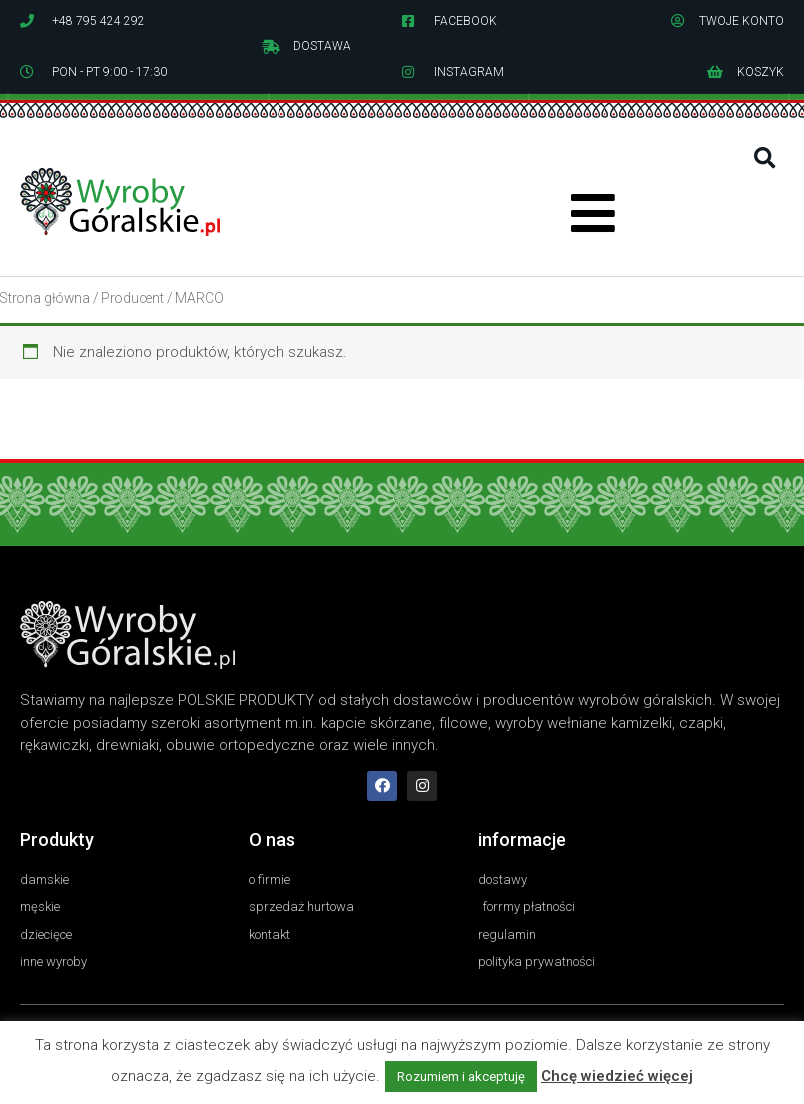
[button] (764, 158)
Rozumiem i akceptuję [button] (461, 1076)
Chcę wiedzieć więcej (617, 1076)
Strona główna (45, 298)
